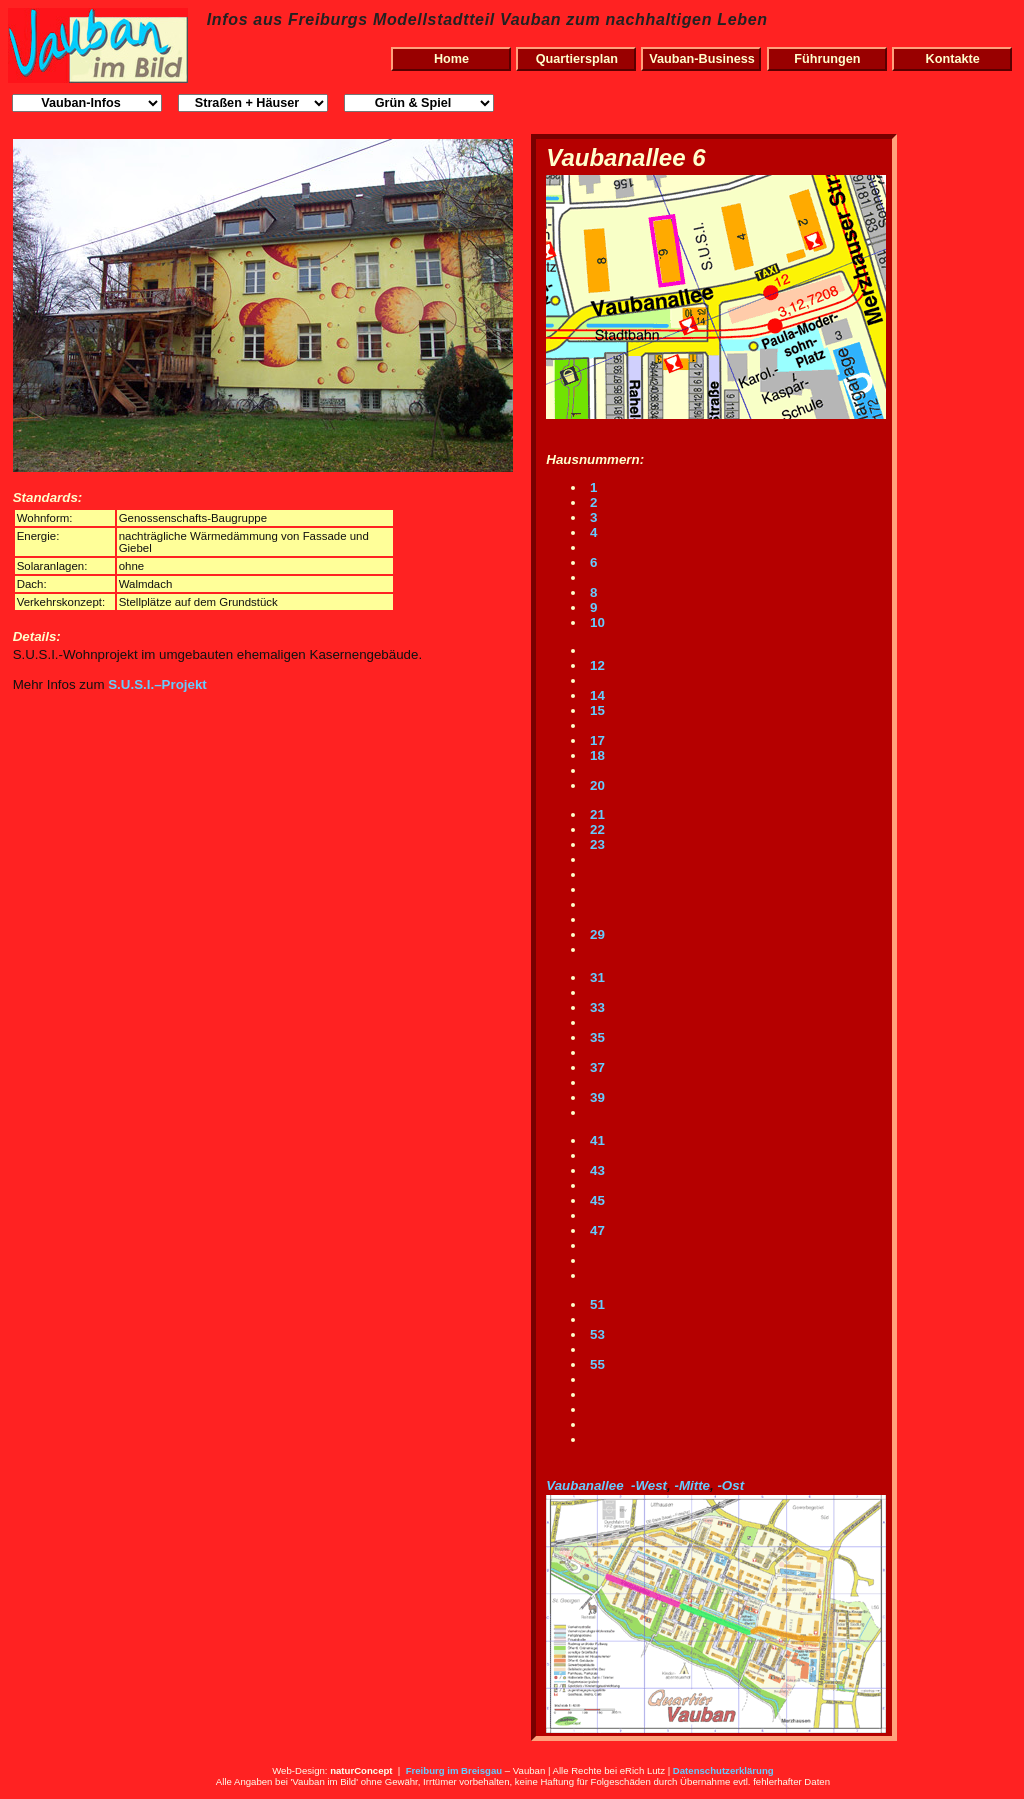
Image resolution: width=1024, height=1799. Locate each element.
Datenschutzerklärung (723, 1770)
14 (595, 695)
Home (451, 59)
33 (595, 1007)
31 (595, 977)
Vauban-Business (702, 59)
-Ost (730, 1485)
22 (595, 829)
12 (595, 665)
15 (595, 710)
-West (649, 1485)
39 (595, 1097)
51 (595, 1304)
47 (595, 1230)
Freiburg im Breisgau (454, 1770)
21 (595, 814)
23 (595, 844)
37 (595, 1067)
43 (595, 1170)
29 (595, 934)
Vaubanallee (584, 1485)
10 (595, 622)
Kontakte (953, 59)
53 (595, 1334)
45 (595, 1200)
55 (595, 1364)
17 (595, 740)
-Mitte (692, 1485)
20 (595, 785)
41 (595, 1140)
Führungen (827, 59)
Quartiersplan (577, 59)
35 (595, 1037)
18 (595, 755)
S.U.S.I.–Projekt (157, 684)
